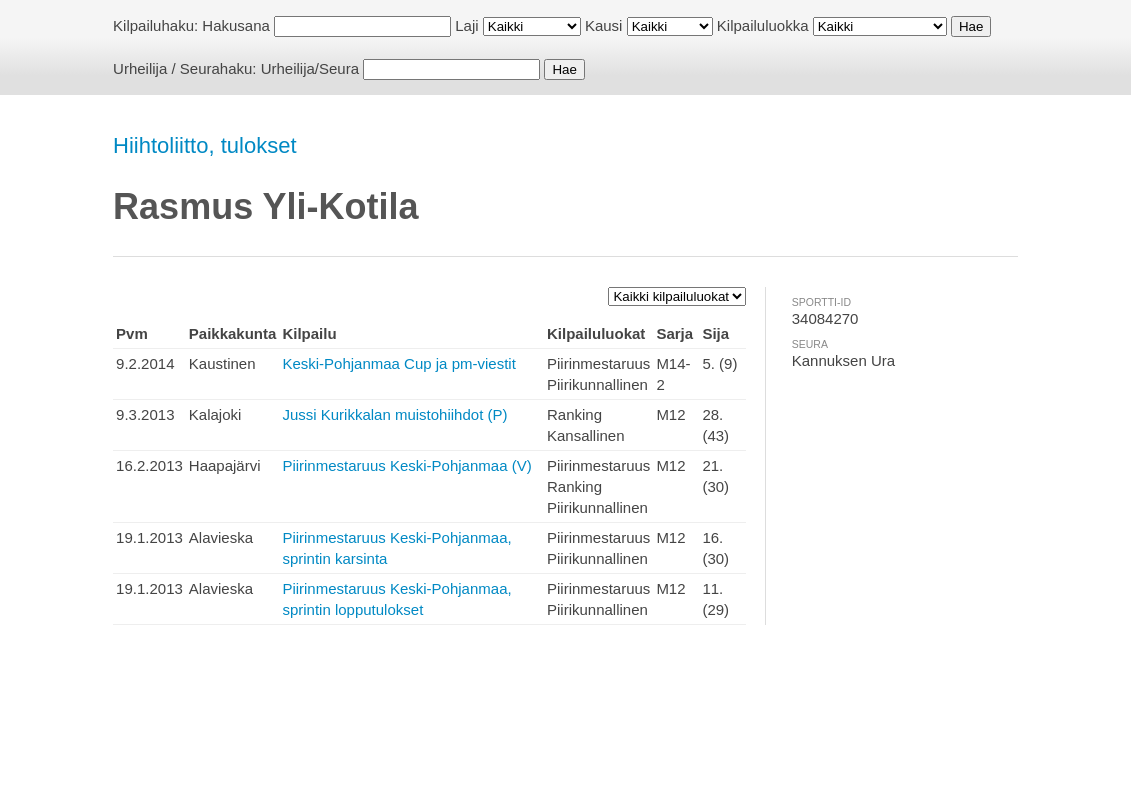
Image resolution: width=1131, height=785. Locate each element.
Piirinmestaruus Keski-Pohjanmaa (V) (406, 465)
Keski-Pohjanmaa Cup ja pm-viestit (398, 363)
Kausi (604, 25)
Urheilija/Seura (310, 68)
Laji (466, 25)
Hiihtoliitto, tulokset (204, 145)
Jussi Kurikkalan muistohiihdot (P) (394, 414)
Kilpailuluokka (763, 25)
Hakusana (236, 25)
